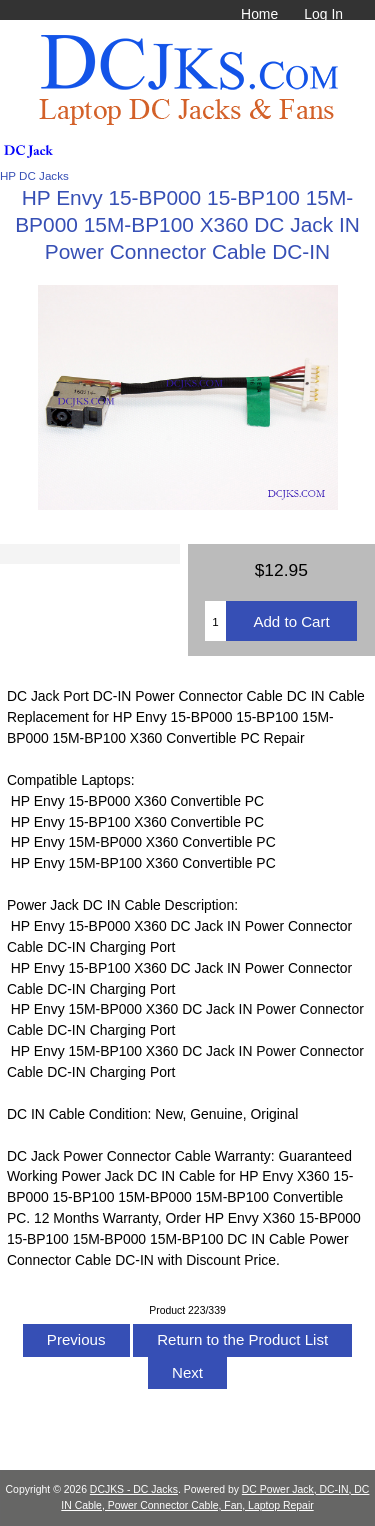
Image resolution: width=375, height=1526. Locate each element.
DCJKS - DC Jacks (134, 1489)
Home (259, 14)
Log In (323, 14)
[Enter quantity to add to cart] (215, 621)
